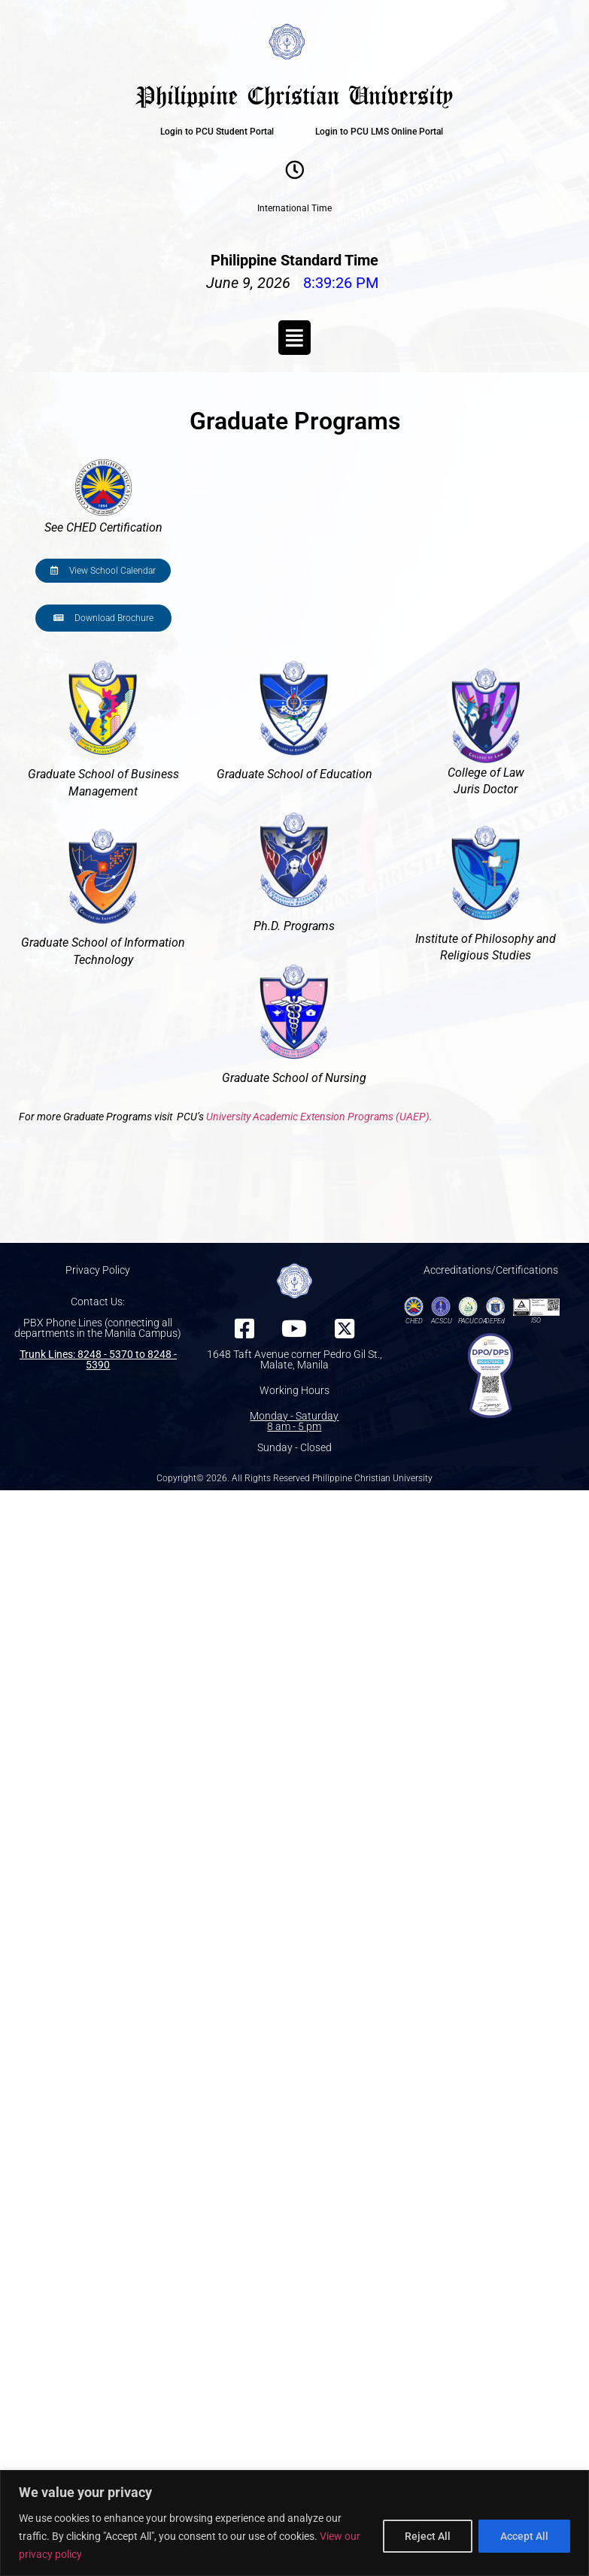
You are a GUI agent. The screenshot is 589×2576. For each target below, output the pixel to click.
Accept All (524, 2536)
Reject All (428, 2536)
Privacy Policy (97, 1270)
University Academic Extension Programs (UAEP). (319, 1117)
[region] (294, 2523)
